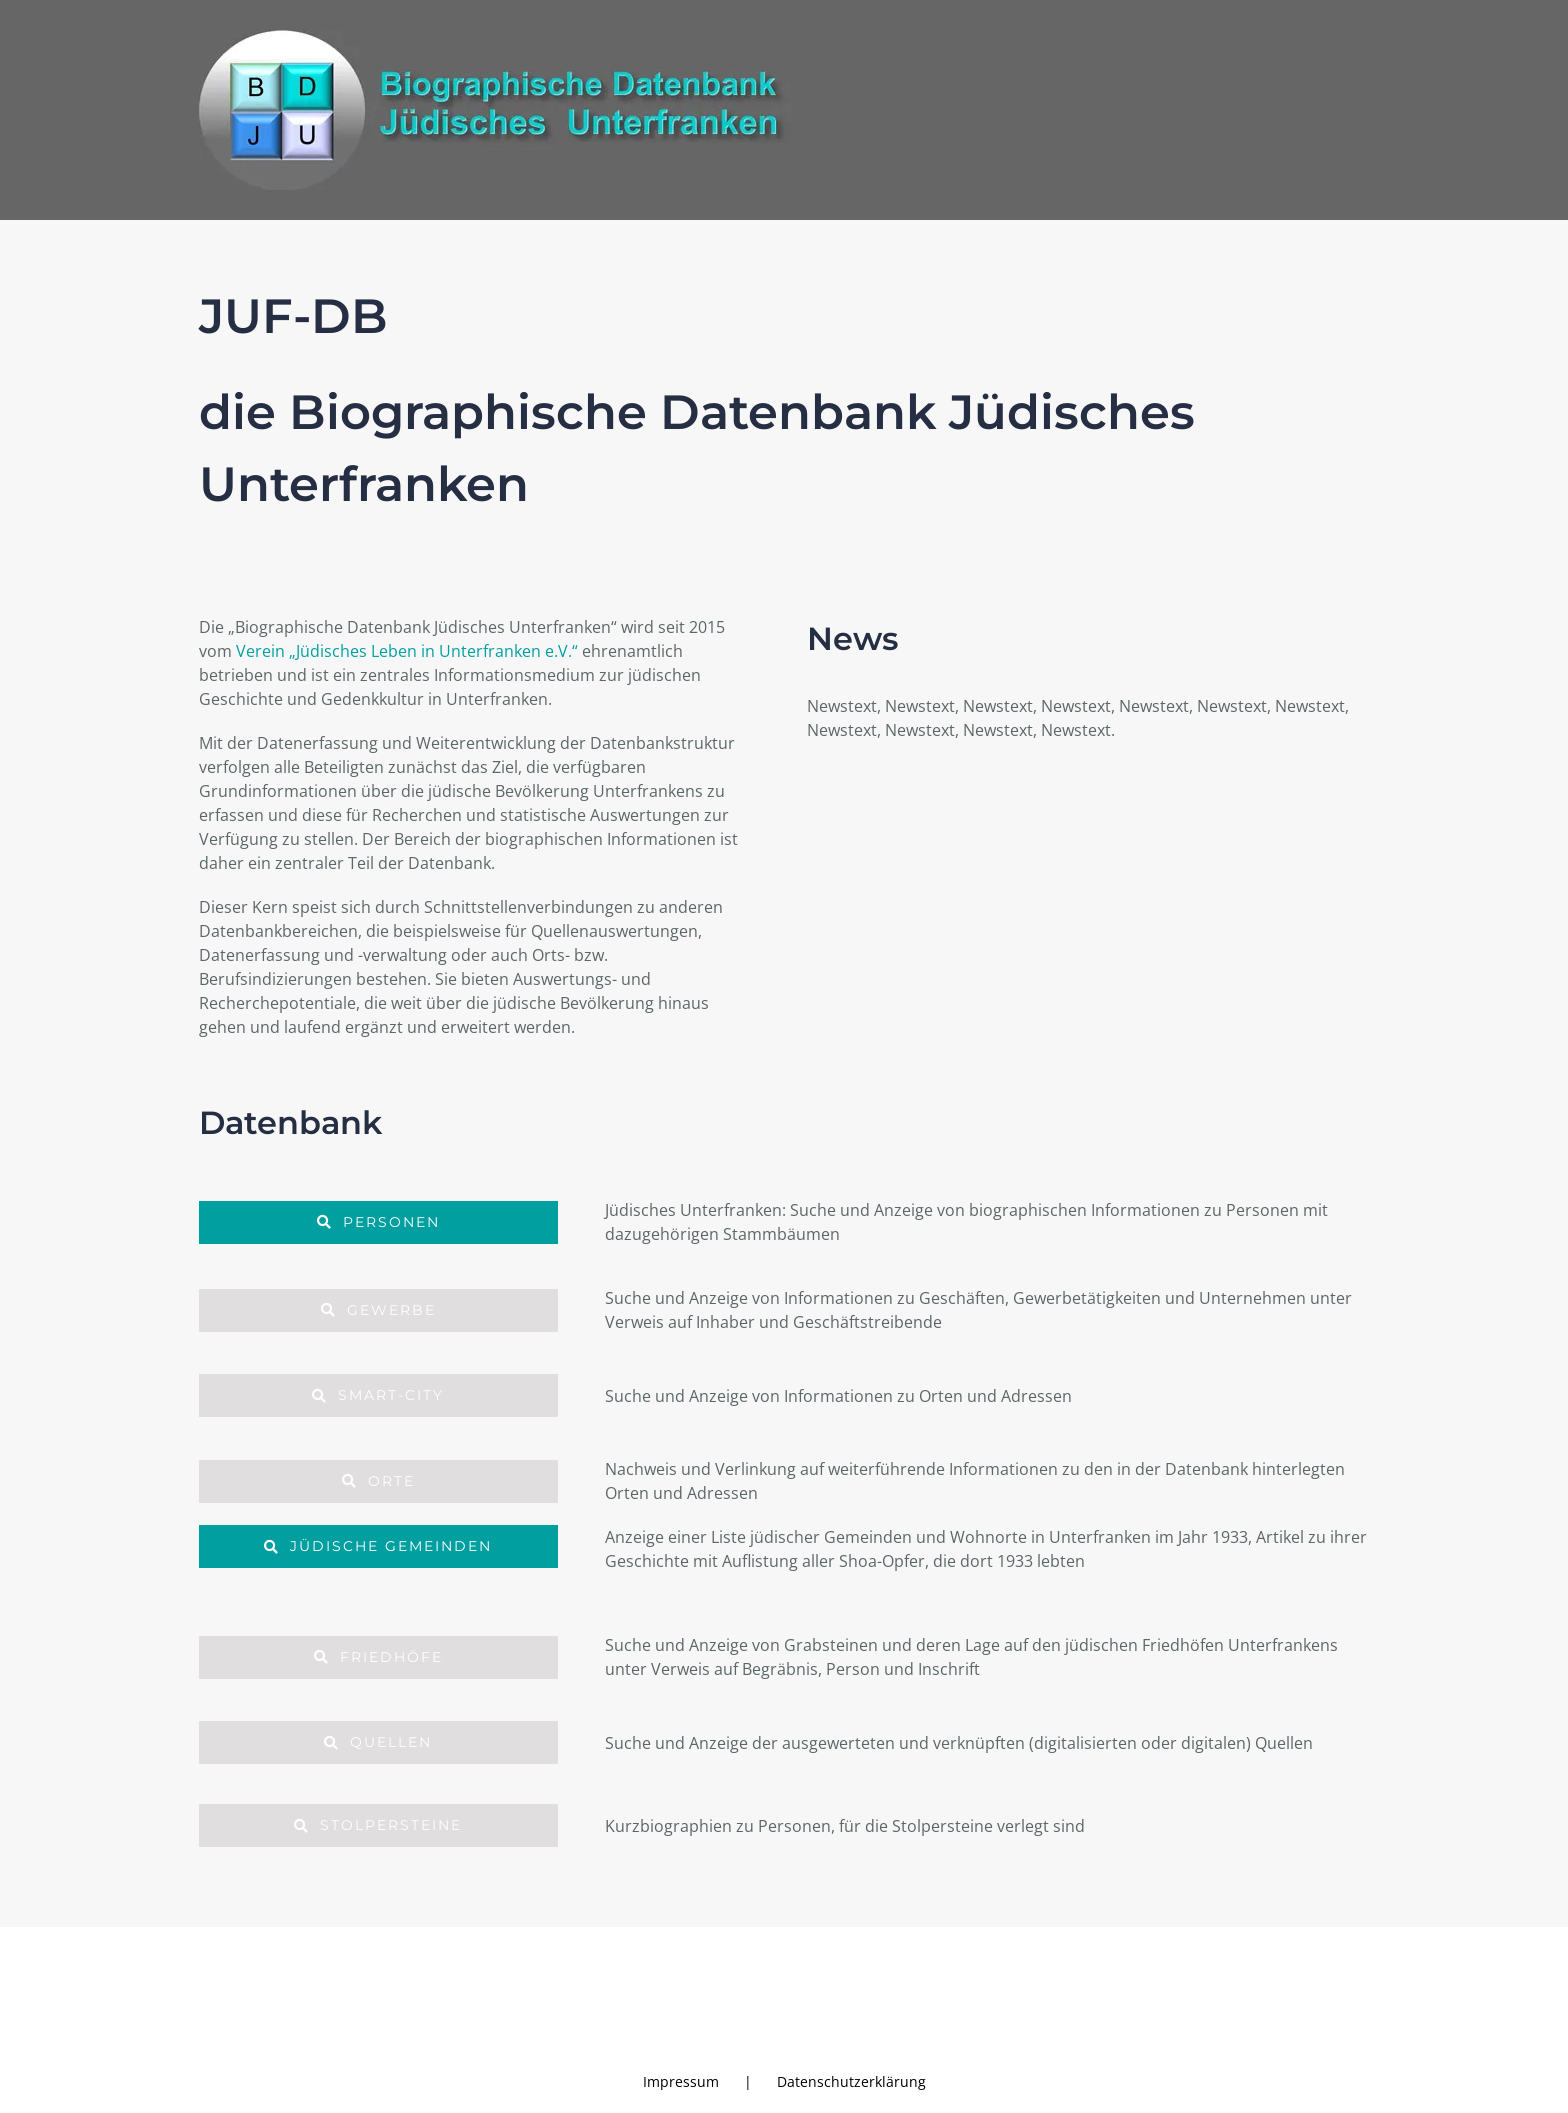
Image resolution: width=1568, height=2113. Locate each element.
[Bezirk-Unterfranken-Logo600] (1292, 1975)
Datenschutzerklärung (851, 2081)
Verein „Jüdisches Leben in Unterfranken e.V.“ (407, 651)
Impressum (681, 2081)
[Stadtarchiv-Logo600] (326, 1979)
